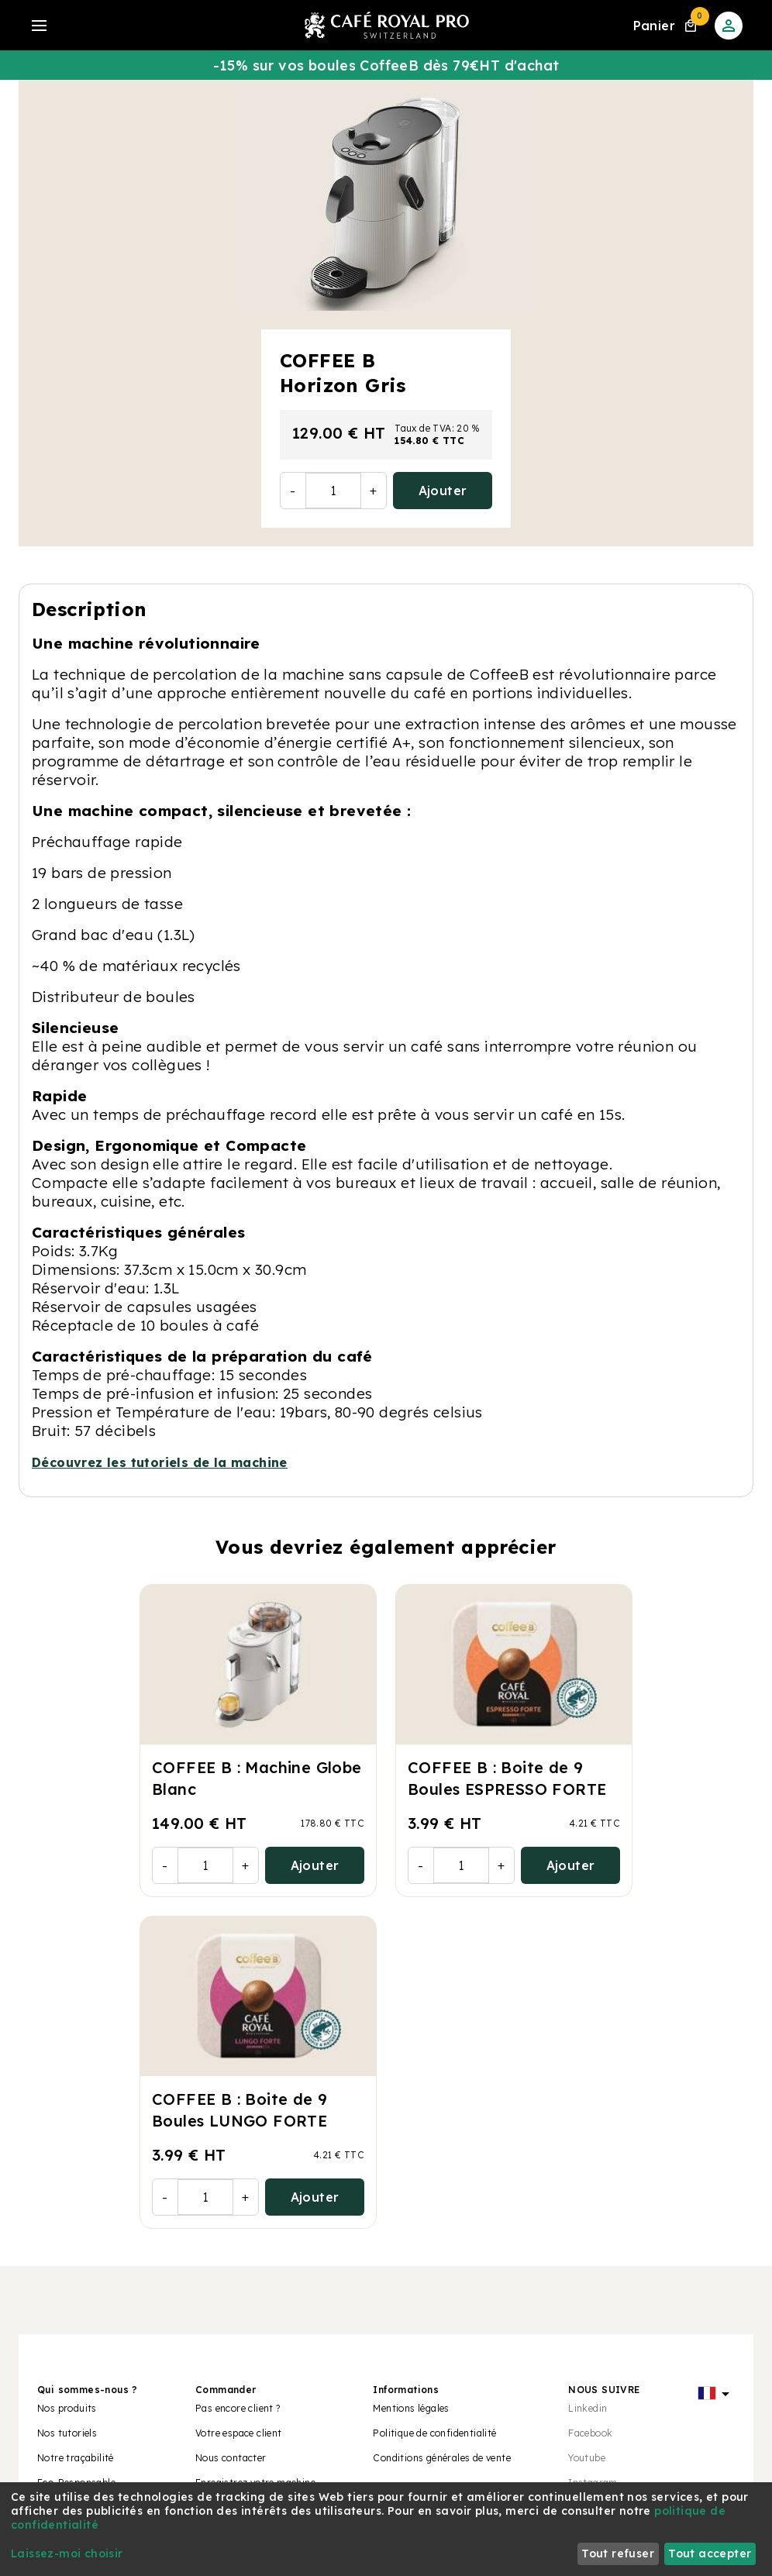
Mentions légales (411, 2408)
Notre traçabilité (75, 2458)
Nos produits (67, 2408)
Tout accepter (709, 2554)
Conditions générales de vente (442, 2458)
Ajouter (443, 490)
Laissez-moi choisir (67, 2554)
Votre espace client (238, 2433)
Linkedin (587, 2408)
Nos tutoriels (67, 2433)
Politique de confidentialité (434, 2433)
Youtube (586, 2458)
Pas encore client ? (238, 2408)
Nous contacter (231, 2458)
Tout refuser (617, 2554)
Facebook (590, 2433)
